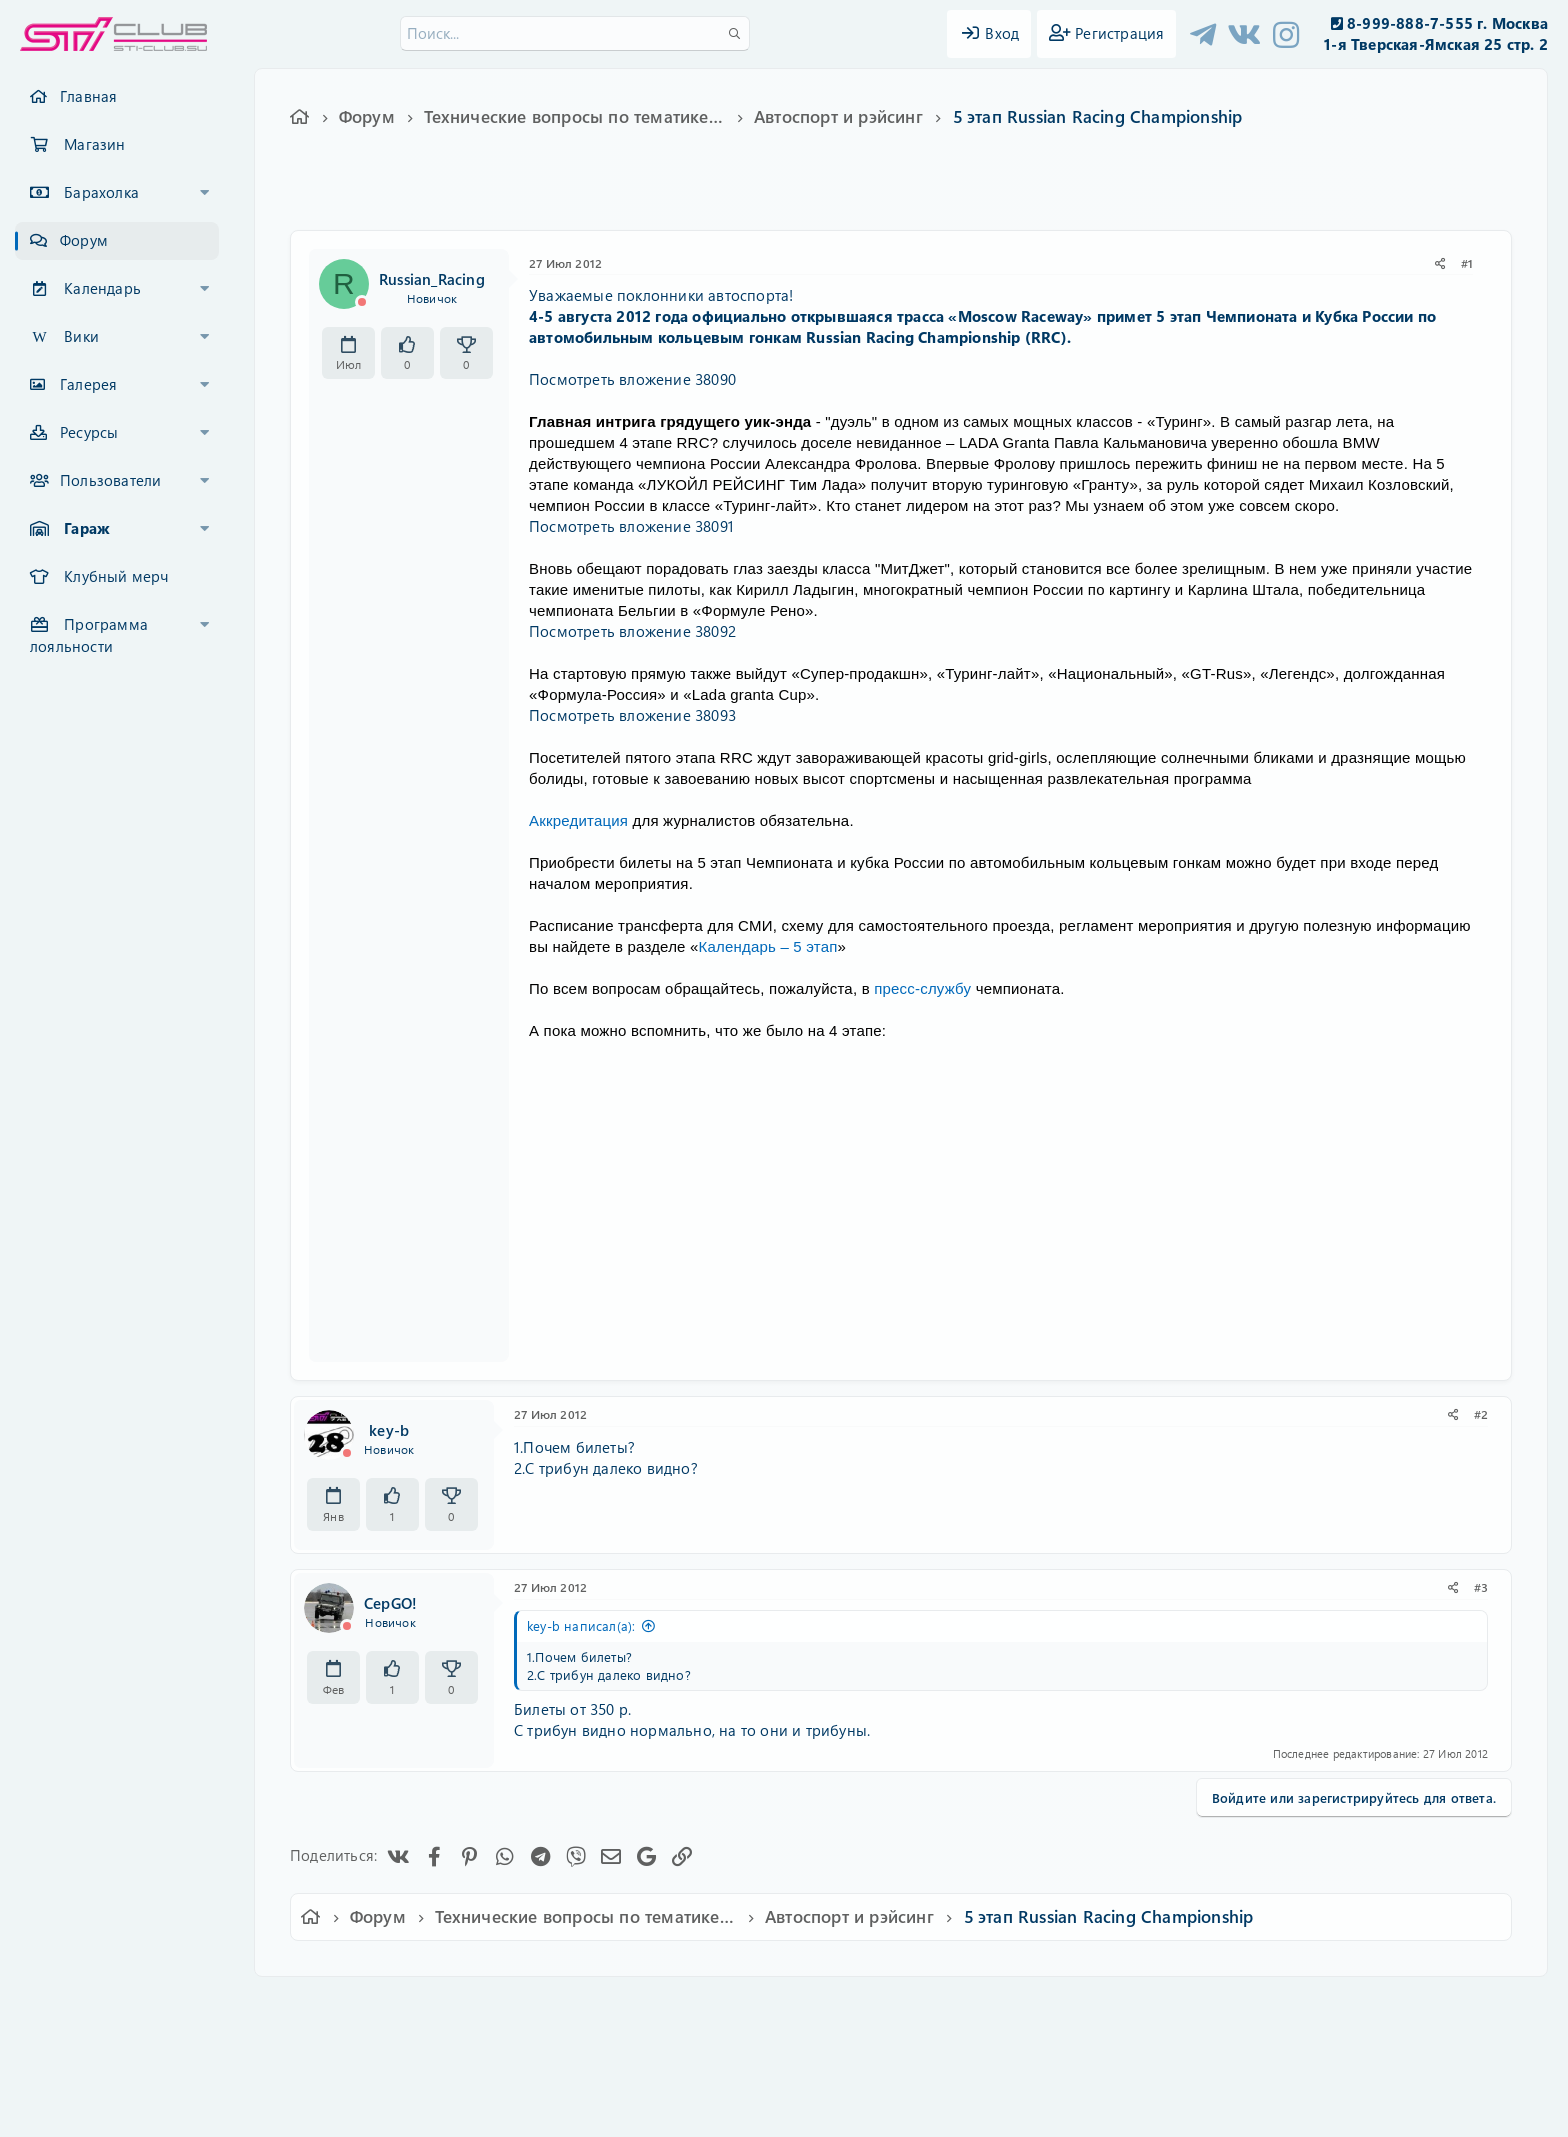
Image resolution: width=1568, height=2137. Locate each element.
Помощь (1069, 2005)
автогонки (892, 197)
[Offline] (362, 302)
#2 (1481, 1414)
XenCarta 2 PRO (706, 2062)
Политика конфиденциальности (920, 2005)
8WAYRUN (875, 2062)
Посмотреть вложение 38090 (632, 379)
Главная (88, 96)
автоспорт (968, 197)
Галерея (88, 384)
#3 (1481, 1587)
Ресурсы (89, 432)
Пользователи (110, 480)
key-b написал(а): (581, 1625)
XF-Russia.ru (91, 2047)
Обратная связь (608, 2005)
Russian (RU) (491, 2005)
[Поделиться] (1440, 263)
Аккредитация (578, 820)
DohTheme (835, 2109)
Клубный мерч (116, 576)
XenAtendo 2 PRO (706, 2078)
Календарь (102, 288)
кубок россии (1053, 197)
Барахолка (101, 192)
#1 (1467, 263)
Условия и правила (737, 2005)
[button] (205, 193)
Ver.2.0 (397, 2005)
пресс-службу (922, 988)
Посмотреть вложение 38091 (631, 526)
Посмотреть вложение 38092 (632, 631)
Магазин (94, 144)
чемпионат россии (1164, 197)
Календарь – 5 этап (768, 946)
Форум (84, 240)
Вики (81, 336)
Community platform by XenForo (783, 2032)
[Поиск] (575, 33)
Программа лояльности (89, 635)
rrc (837, 197)
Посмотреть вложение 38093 (632, 715)
